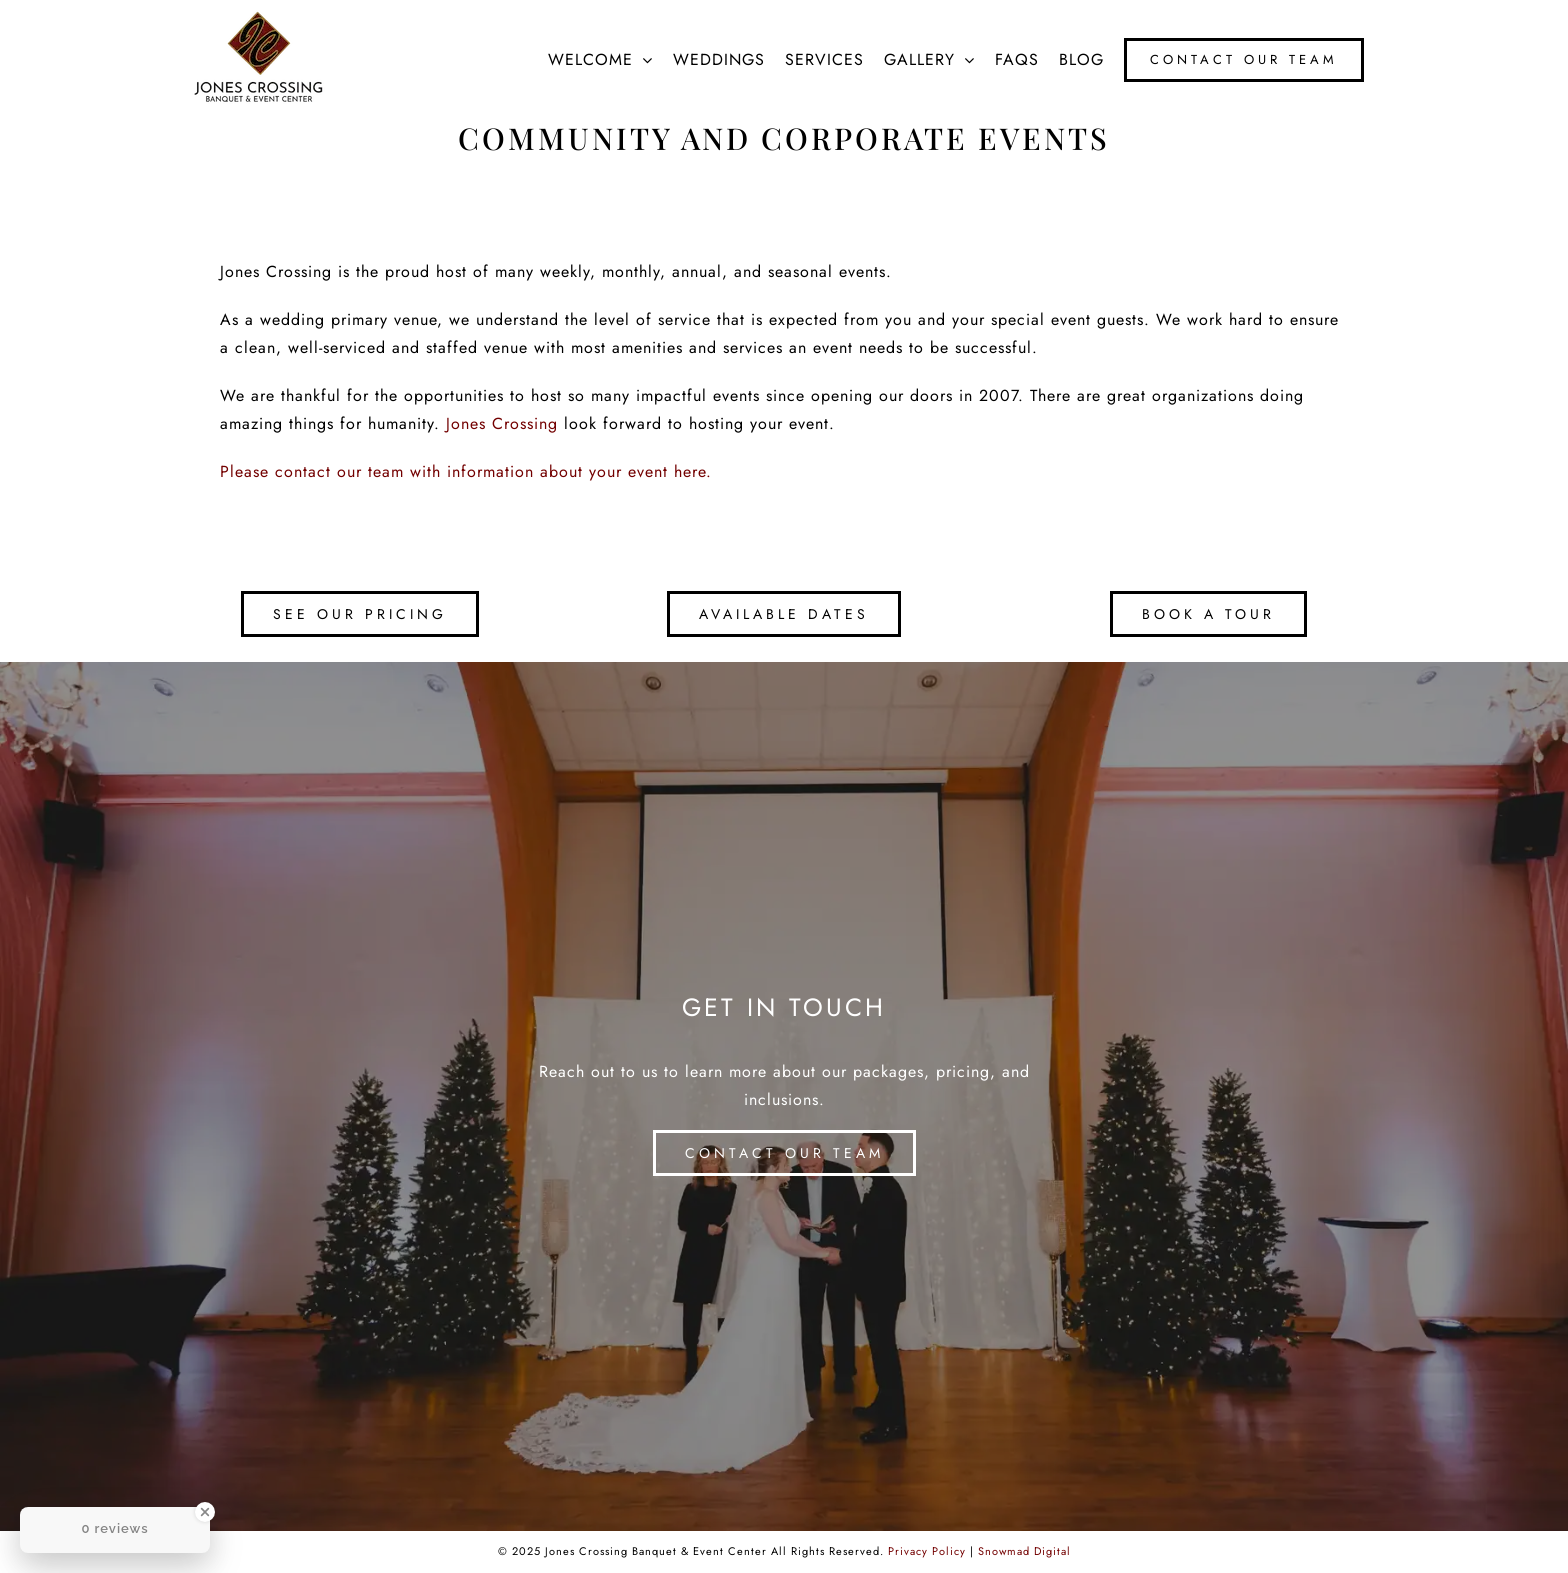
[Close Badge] (205, 1512)
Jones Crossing (502, 423)
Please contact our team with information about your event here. (466, 471)
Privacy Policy (927, 1551)
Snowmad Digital (1024, 1551)
